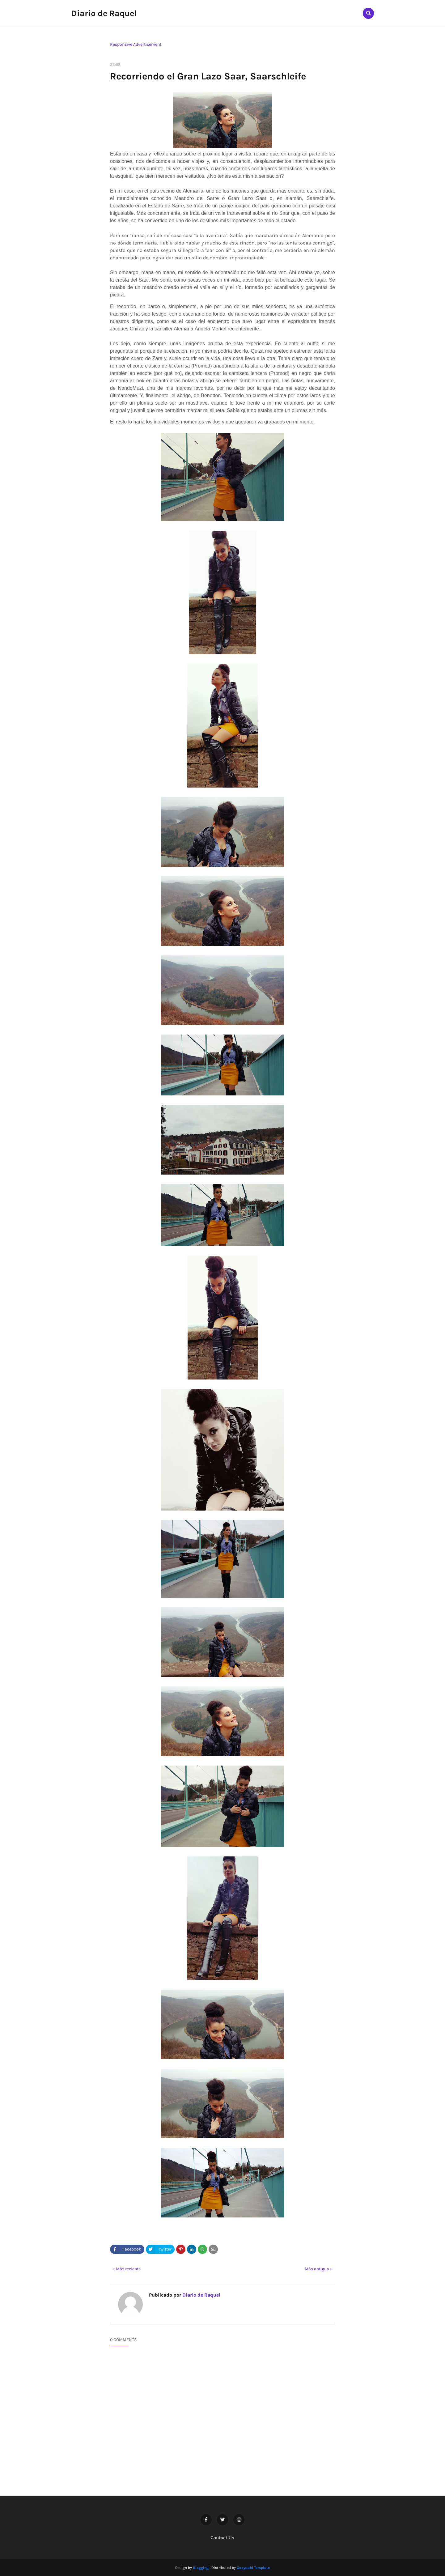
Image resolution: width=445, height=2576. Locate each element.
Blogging (201, 2567)
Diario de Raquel (104, 13)
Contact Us (222, 2537)
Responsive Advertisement (135, 44)
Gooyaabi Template (253, 2567)
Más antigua (317, 2269)
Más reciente (128, 2269)
